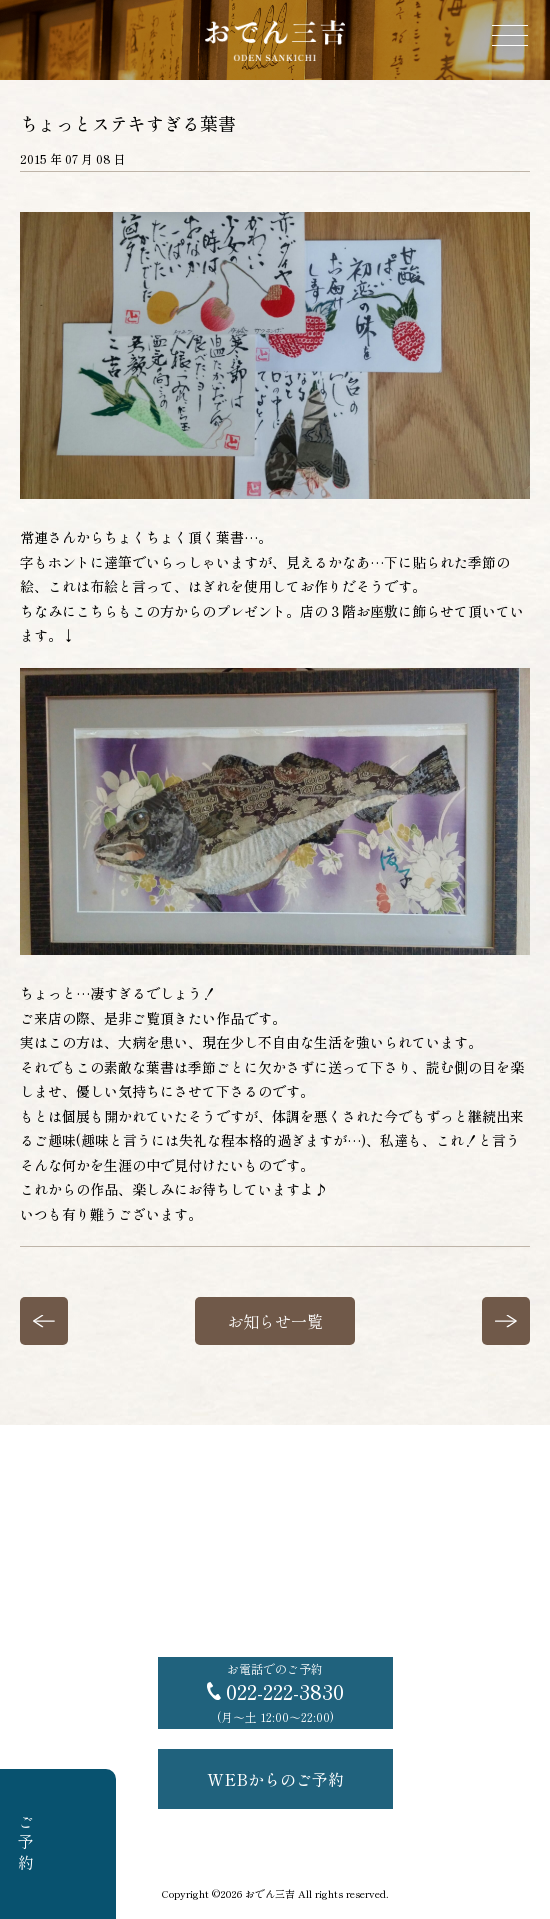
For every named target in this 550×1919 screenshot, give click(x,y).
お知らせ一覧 (275, 1321)
